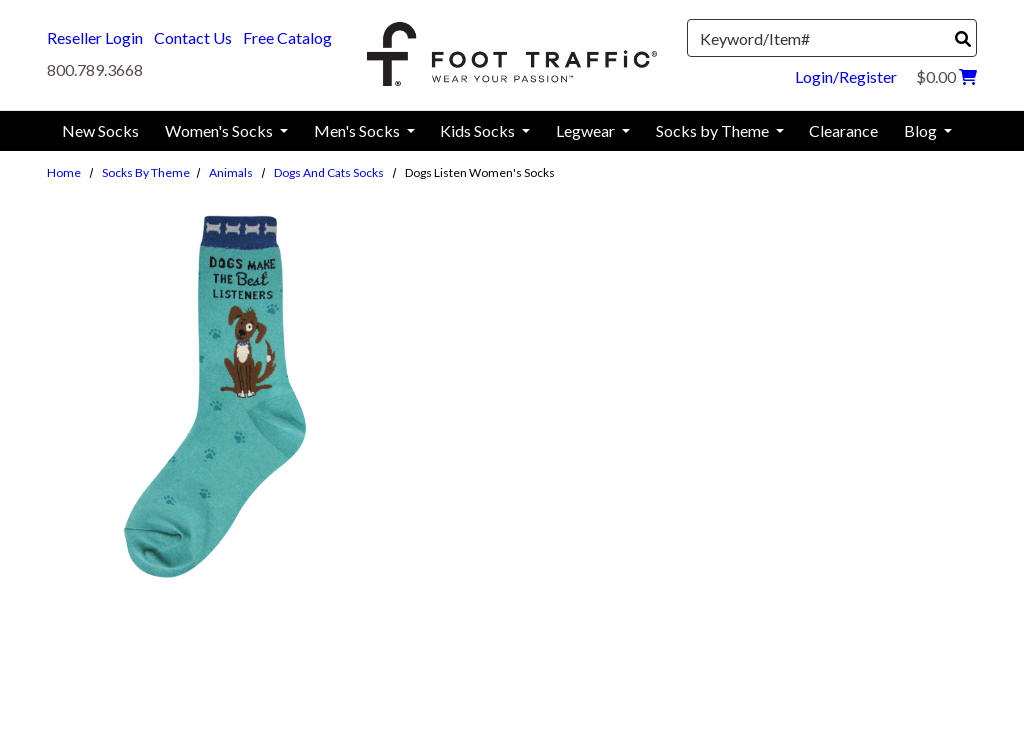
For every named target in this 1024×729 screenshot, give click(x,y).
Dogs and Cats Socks (329, 172)
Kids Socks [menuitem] (479, 130)
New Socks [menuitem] (100, 130)
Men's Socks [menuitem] (358, 130)
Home (64, 172)
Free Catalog (287, 37)
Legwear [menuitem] (587, 130)
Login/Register (846, 76)
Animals (231, 172)
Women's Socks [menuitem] (220, 130)
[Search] (963, 39)
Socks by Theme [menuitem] (714, 130)
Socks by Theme (146, 172)
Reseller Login (95, 37)
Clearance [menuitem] (843, 130)
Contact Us (193, 37)
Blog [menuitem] (922, 130)
